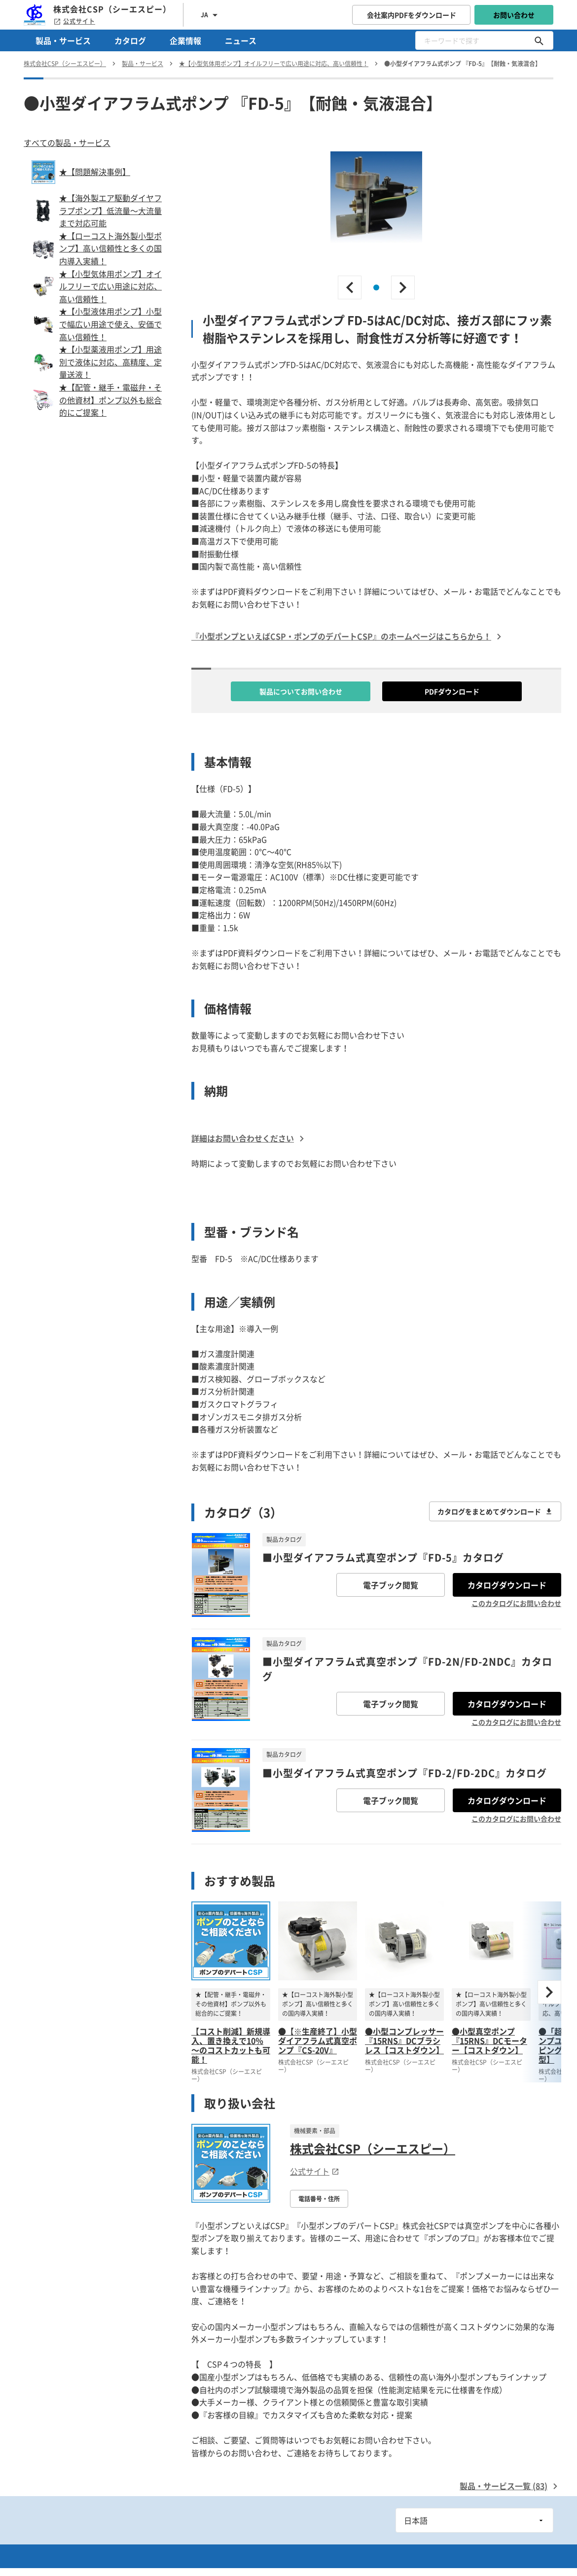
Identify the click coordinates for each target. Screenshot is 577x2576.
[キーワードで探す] (539, 40)
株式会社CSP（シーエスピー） (372, 2148)
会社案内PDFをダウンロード (411, 15)
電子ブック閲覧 (390, 1585)
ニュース (240, 40)
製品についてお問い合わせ (300, 691)
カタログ (130, 40)
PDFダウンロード (452, 691)
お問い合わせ (514, 15)
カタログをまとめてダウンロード (495, 1511)
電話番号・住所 (319, 2198)
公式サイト (74, 21)
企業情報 (185, 40)
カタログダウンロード (507, 1585)
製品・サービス (63, 40)
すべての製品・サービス (67, 142)
